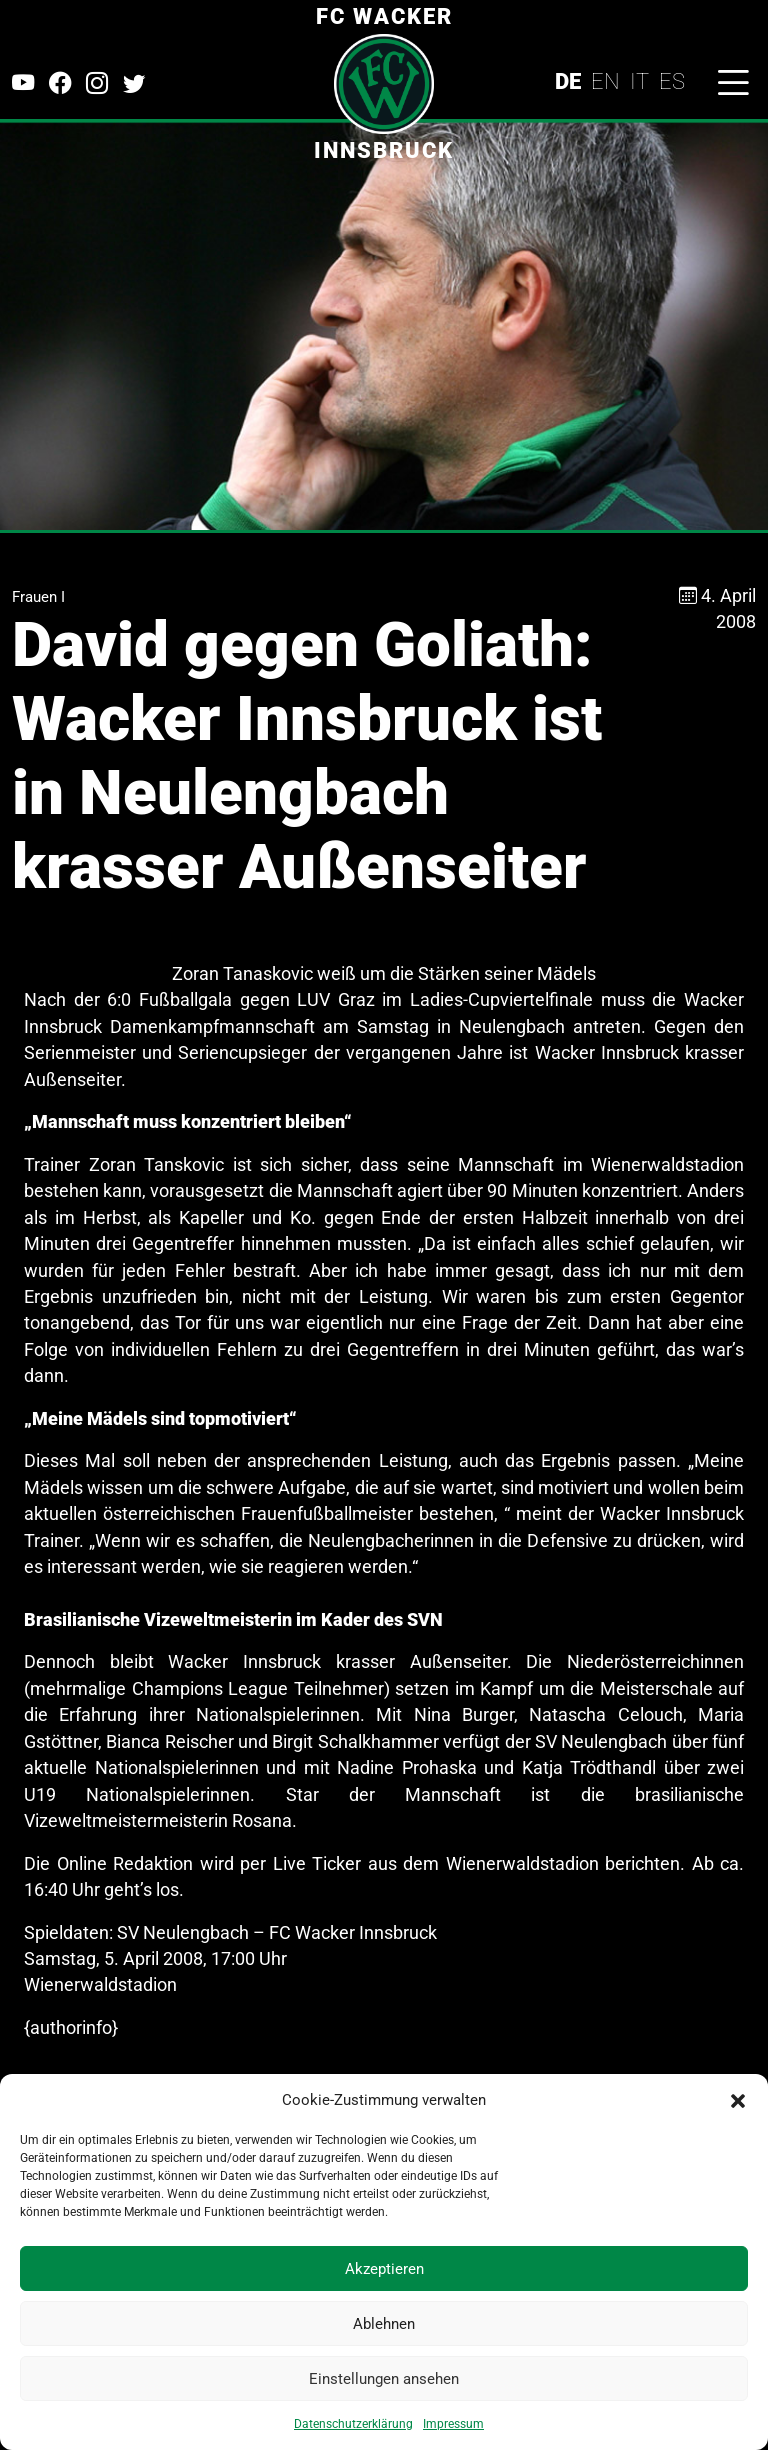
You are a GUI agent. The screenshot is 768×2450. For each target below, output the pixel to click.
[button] (738, 2100)
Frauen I (38, 597)
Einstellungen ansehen (384, 2379)
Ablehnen (384, 2324)
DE (568, 81)
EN (605, 81)
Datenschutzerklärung (353, 2424)
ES (672, 81)
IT (639, 81)
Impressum (453, 2424)
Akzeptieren (384, 2269)
